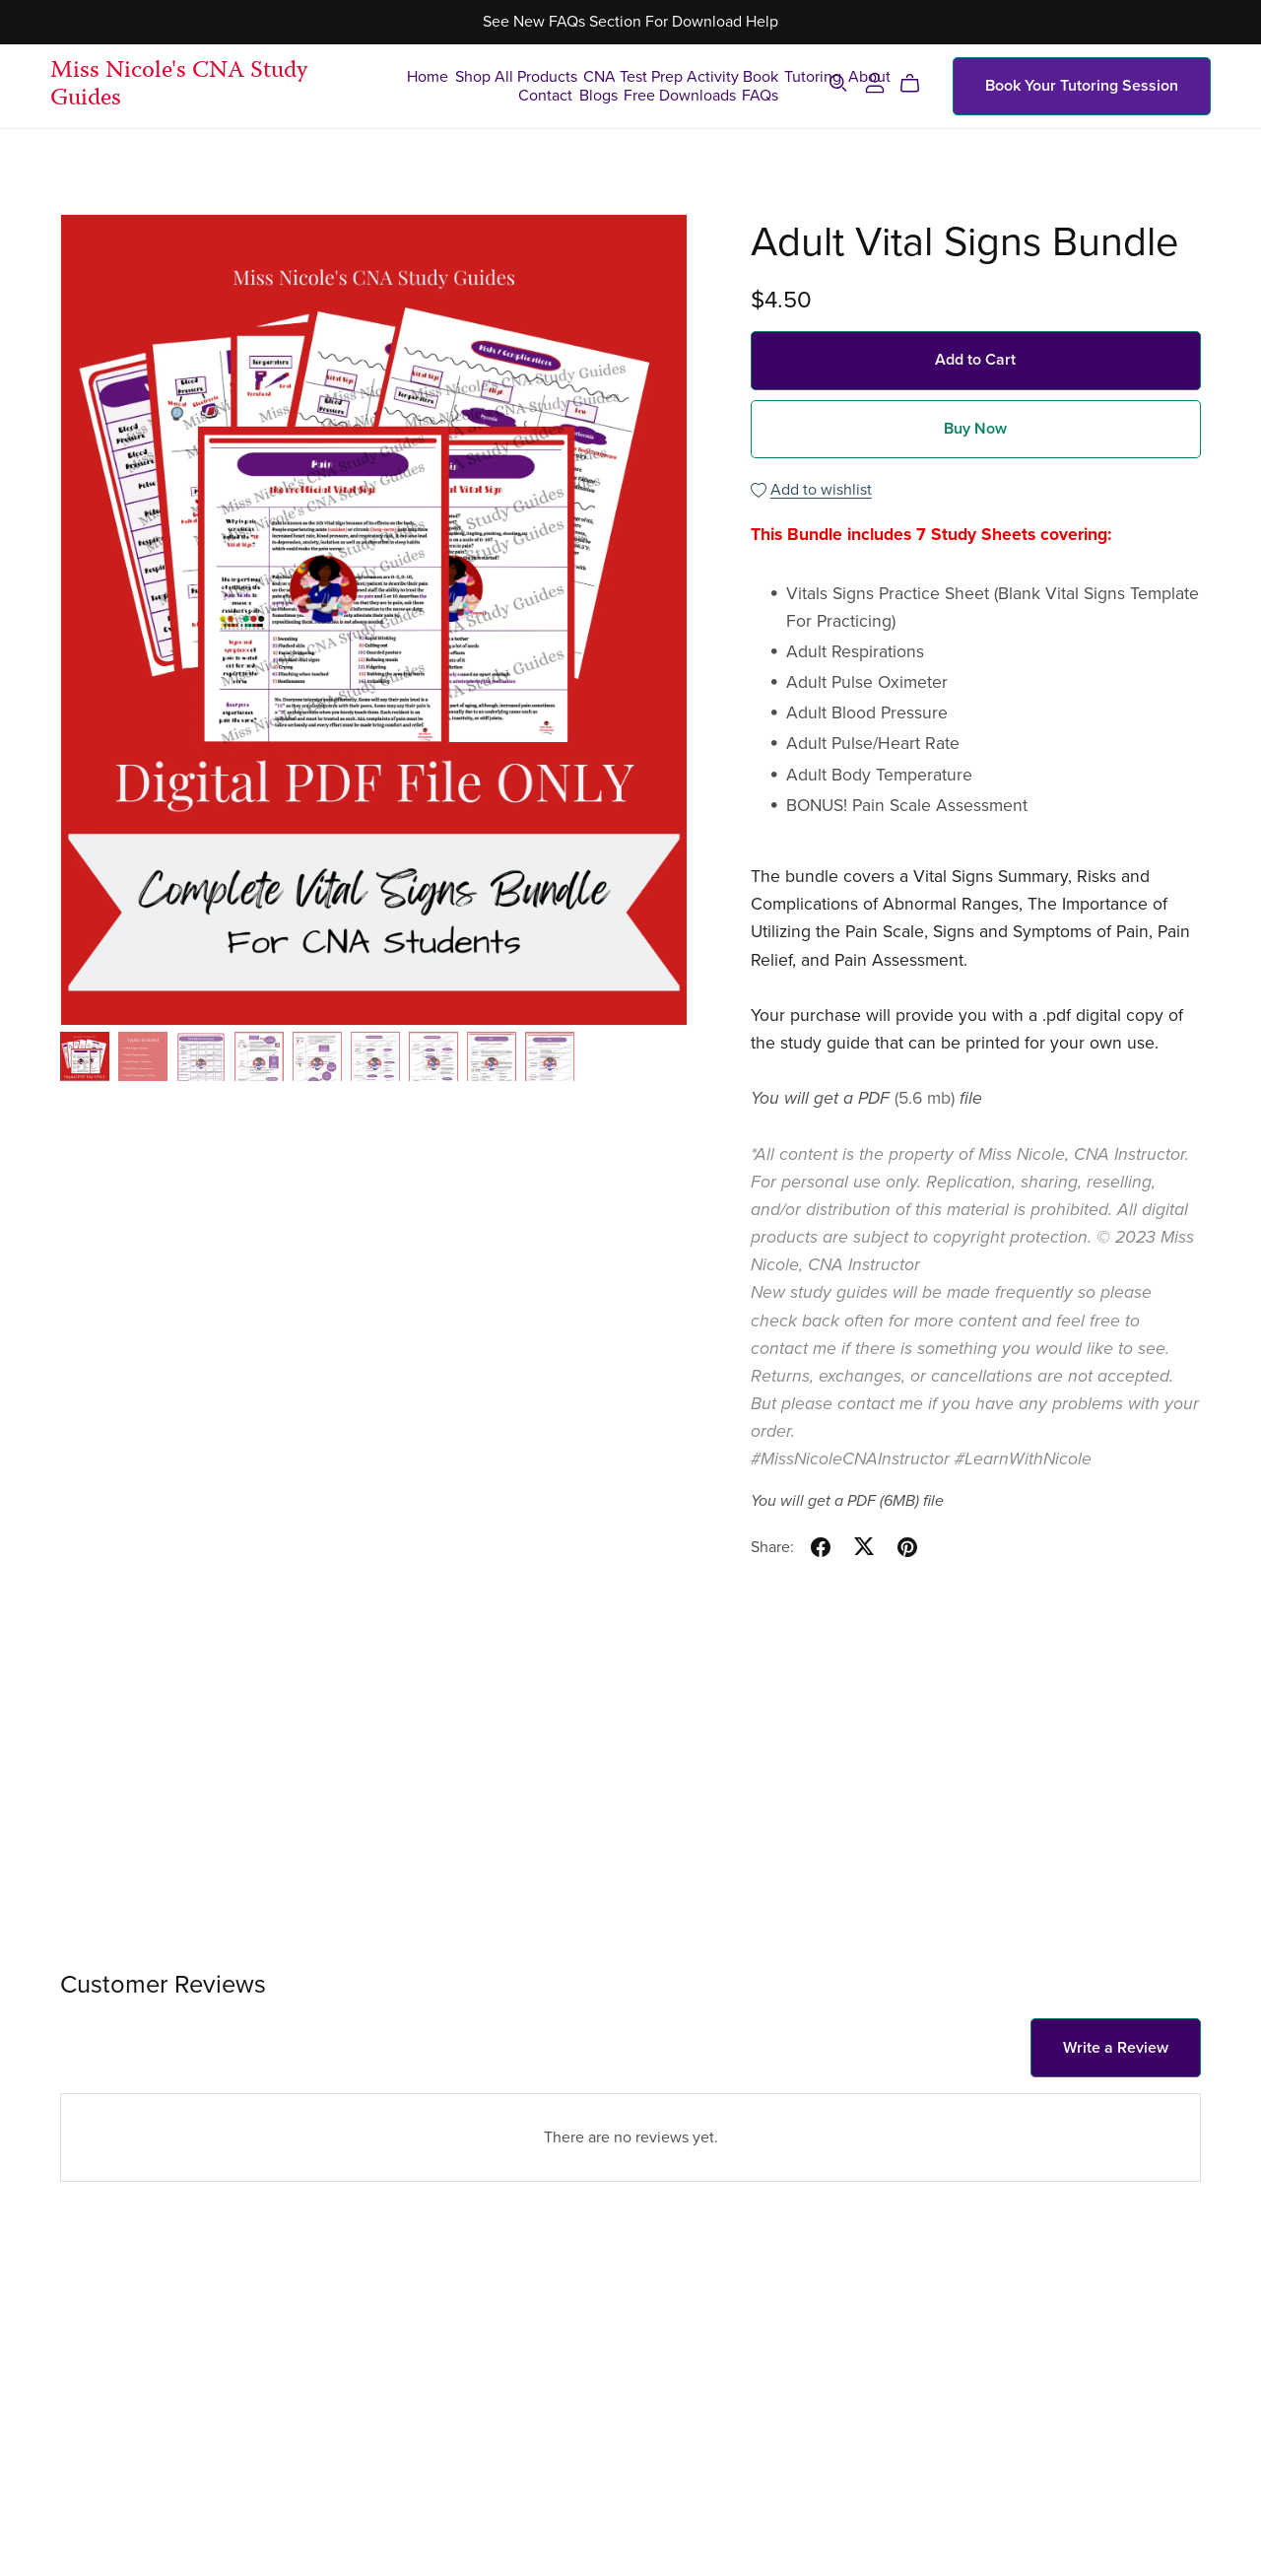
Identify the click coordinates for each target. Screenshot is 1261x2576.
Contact (545, 94)
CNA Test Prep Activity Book (680, 76)
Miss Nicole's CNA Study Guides (178, 85)
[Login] (875, 82)
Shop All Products (516, 76)
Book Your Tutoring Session (1081, 86)
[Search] (838, 83)
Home (427, 76)
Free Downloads (680, 94)
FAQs (760, 94)
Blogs (598, 94)
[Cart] (917, 84)
